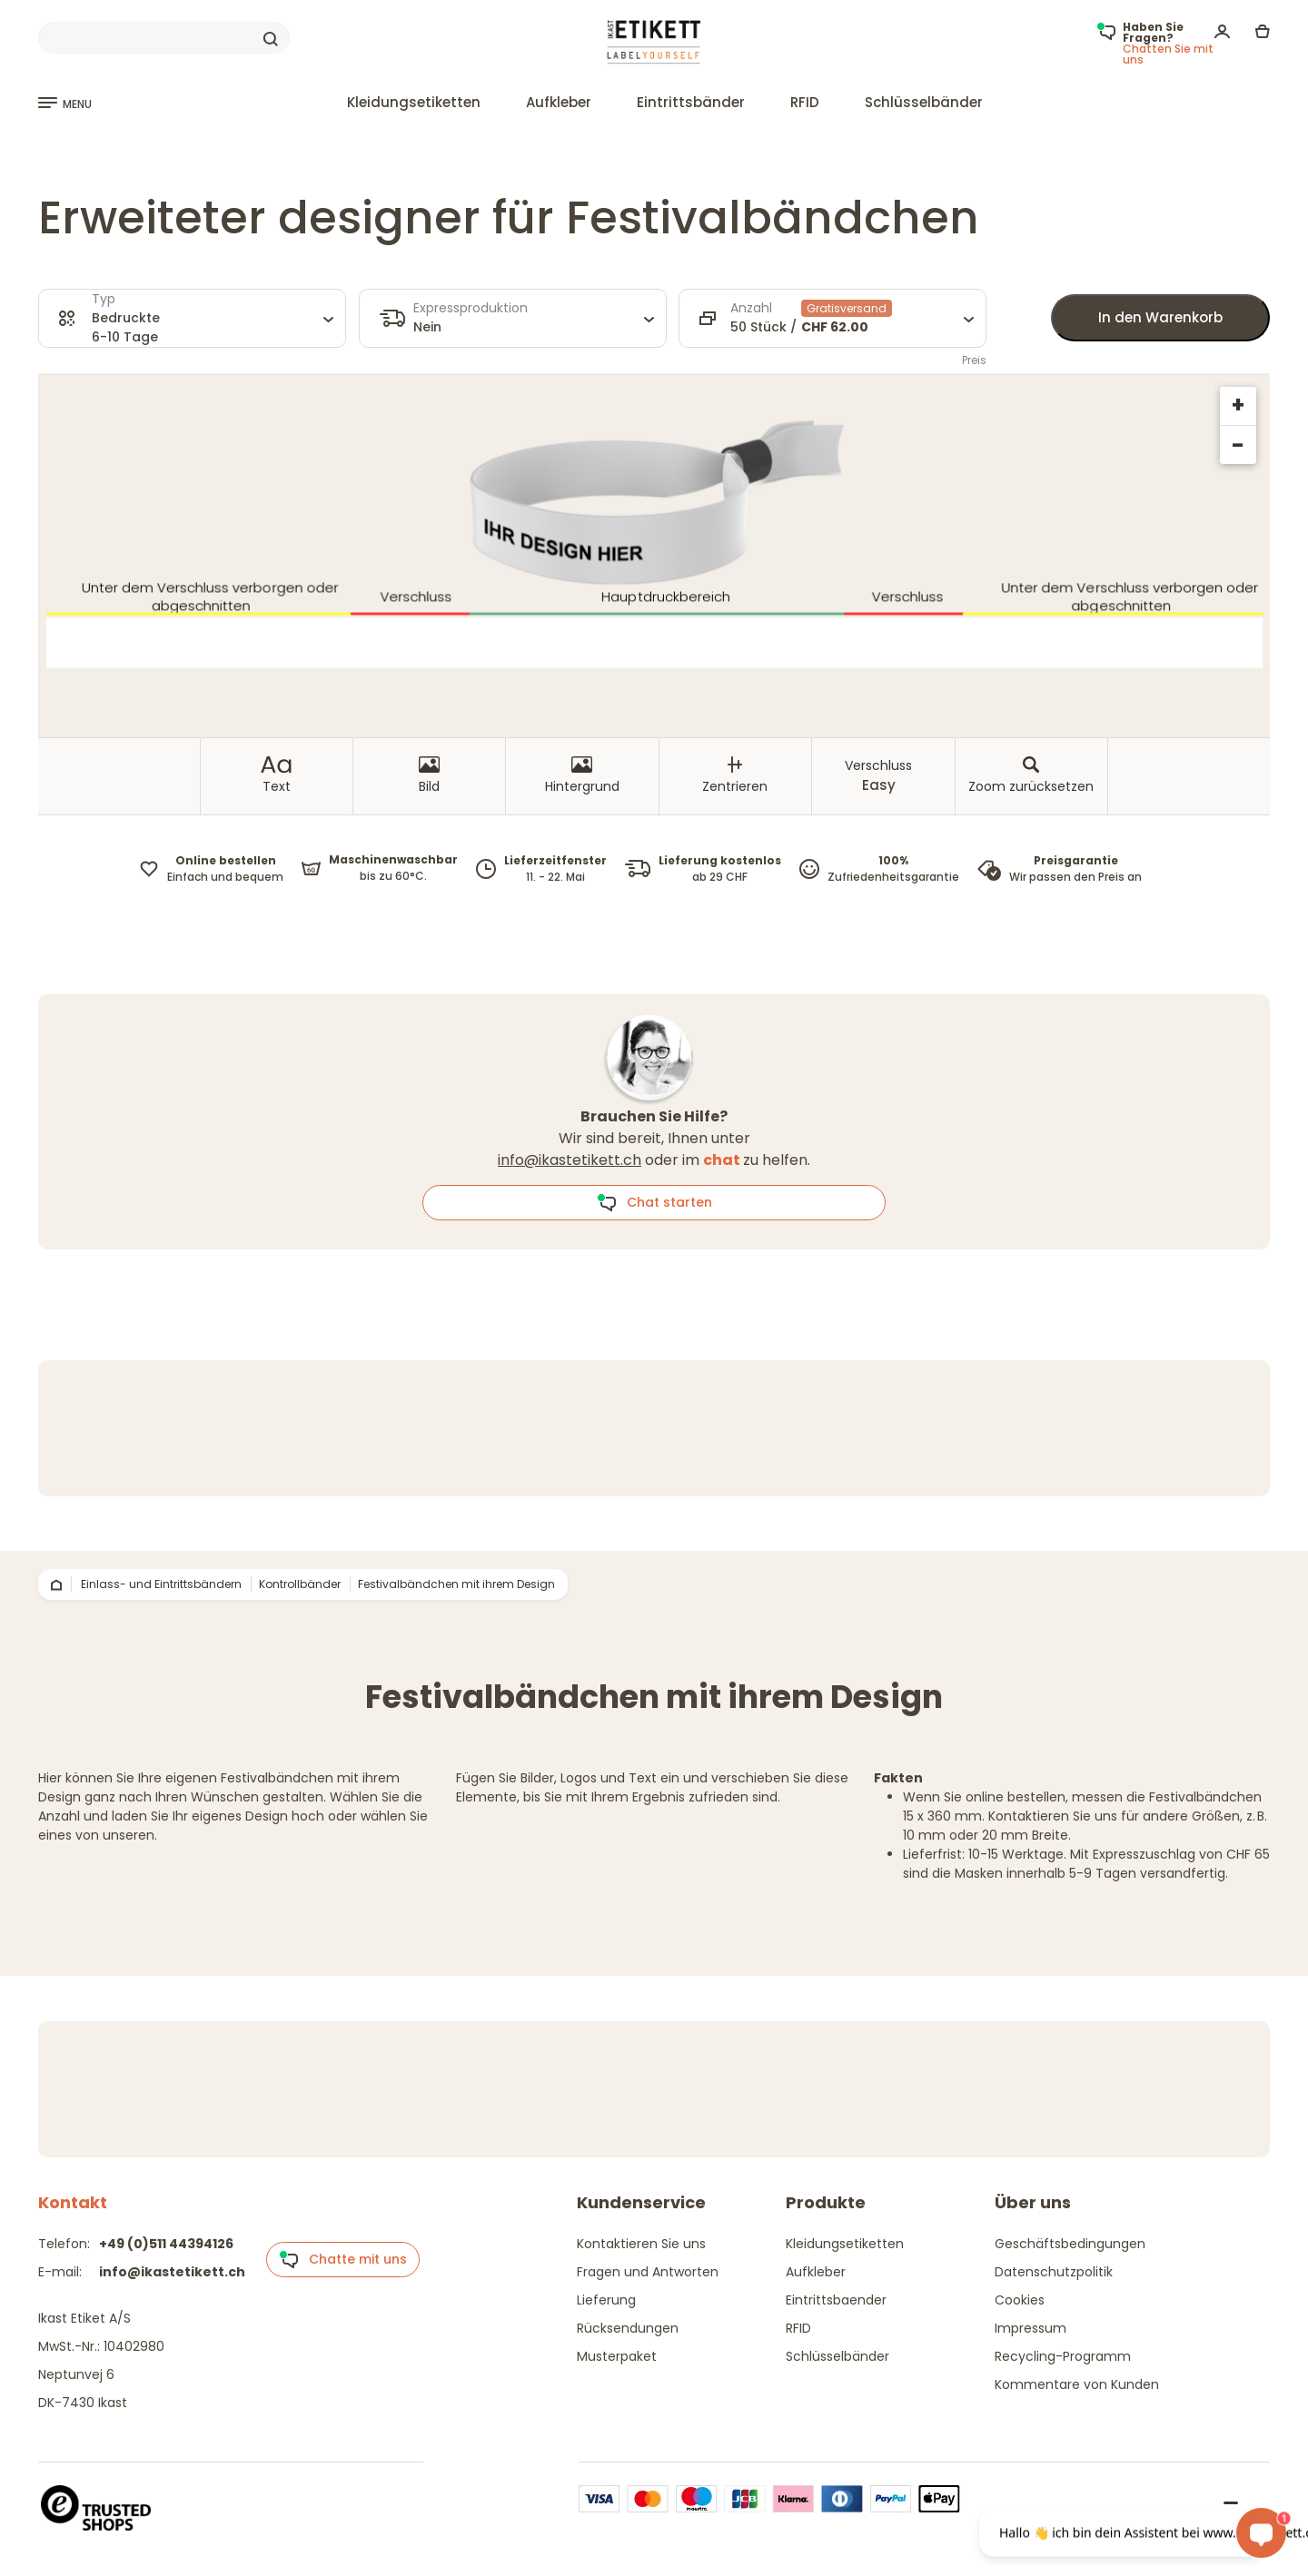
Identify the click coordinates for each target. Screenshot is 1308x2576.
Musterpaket (617, 2356)
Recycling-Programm (1063, 2356)
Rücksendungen (628, 2328)
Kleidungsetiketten (414, 102)
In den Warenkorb (1160, 317)
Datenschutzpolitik (1054, 2272)
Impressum (1030, 2328)
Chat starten (654, 1203)
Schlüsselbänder (924, 102)
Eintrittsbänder (691, 102)
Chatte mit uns (343, 2260)
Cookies (1020, 2300)
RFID (804, 102)
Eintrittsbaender (836, 2300)
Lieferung (606, 2300)
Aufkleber (558, 102)
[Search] (164, 38)
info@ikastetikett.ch (569, 1160)
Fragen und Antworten (647, 2272)
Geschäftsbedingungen (1070, 2244)
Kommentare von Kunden (1077, 2384)
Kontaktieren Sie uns (641, 2244)
